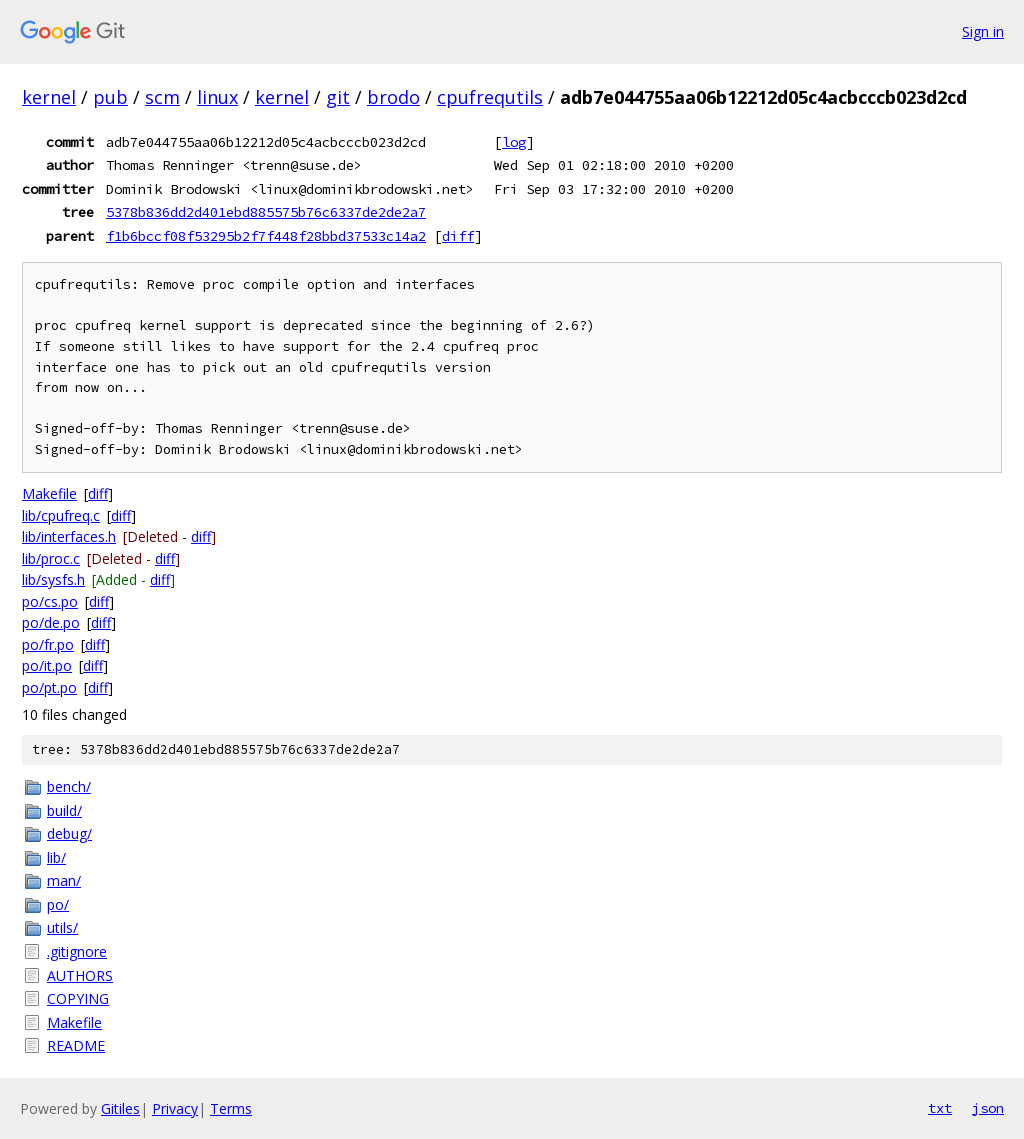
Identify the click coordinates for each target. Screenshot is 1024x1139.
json (988, 1108)
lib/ (56, 857)
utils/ (62, 927)
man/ (64, 880)
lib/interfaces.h (69, 536)
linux (217, 97)
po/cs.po (50, 601)
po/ (58, 904)
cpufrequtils (490, 97)
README (76, 1045)
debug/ (69, 833)
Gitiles (120, 1108)
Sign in (983, 31)
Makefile (49, 493)
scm (162, 97)
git (338, 97)
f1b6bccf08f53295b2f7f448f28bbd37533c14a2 (266, 236)
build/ (64, 810)
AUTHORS (80, 975)
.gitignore (77, 951)
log (514, 142)
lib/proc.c (51, 558)
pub (110, 97)
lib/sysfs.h (53, 579)
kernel (49, 97)
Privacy (175, 1108)
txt (940, 1108)
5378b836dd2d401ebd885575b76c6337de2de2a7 (266, 212)
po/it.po (47, 665)
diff (458, 236)
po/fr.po (48, 644)
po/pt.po (49, 687)
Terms (231, 1108)
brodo (393, 97)
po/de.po (51, 622)
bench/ (69, 786)
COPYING (78, 998)
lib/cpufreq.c (61, 515)
